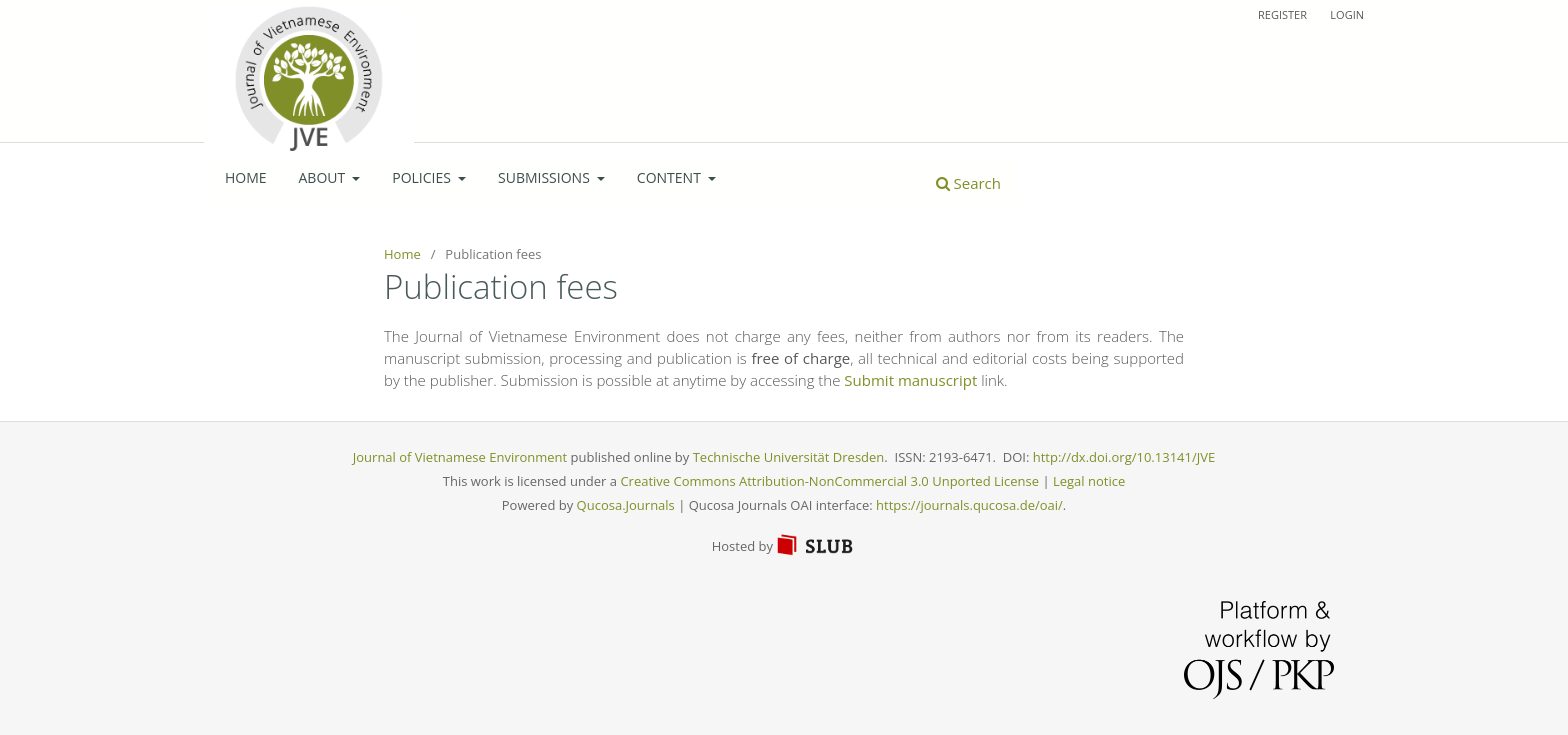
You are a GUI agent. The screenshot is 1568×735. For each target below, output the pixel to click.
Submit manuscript (910, 380)
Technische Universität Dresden (789, 457)
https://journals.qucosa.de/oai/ (969, 505)
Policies (423, 177)
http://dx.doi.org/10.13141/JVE (1124, 457)
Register (1282, 14)
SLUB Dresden (816, 545)
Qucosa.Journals (626, 505)
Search (968, 183)
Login (1347, 14)
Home (246, 177)
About (324, 177)
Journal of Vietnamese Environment (460, 457)
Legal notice (1089, 481)
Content (671, 177)
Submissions (545, 177)
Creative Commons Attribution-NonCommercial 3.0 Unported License (829, 481)
